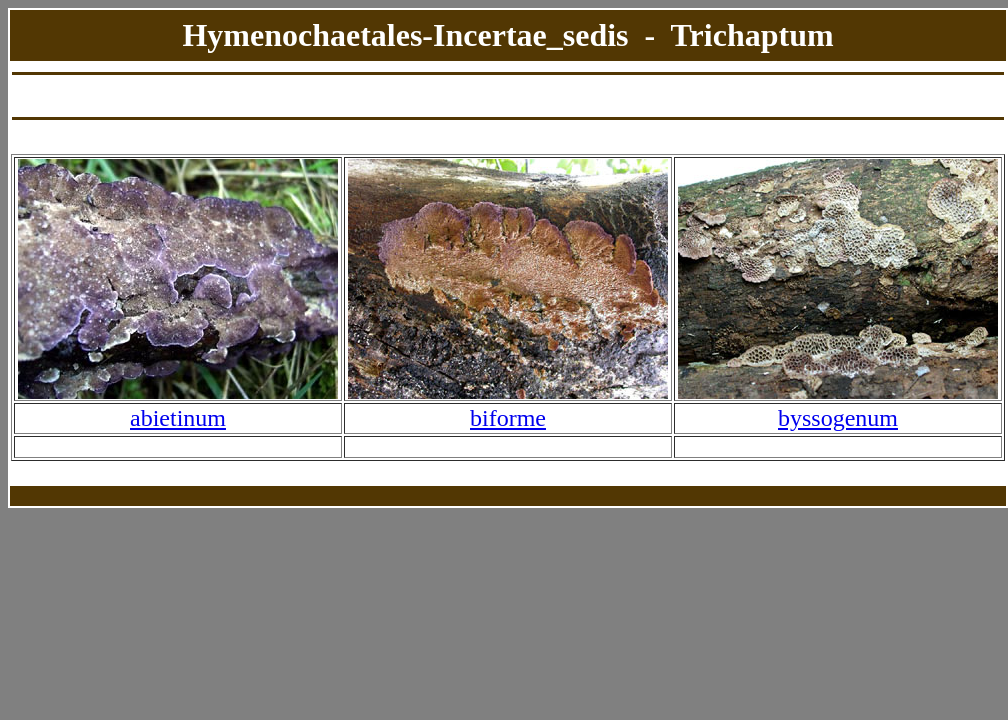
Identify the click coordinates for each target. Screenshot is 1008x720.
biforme (508, 418)
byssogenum (838, 418)
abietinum (178, 418)
